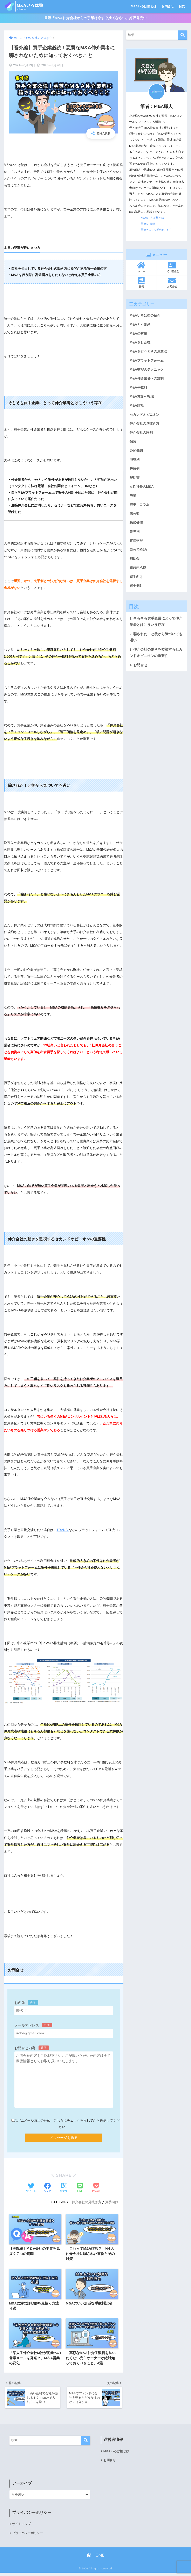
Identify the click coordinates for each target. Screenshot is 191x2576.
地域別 (135, 463)
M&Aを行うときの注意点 (149, 352)
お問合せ (168, 6)
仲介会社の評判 (142, 435)
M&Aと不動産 (140, 325)
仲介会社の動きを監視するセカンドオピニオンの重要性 (156, 659)
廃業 (133, 500)
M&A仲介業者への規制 (147, 380)
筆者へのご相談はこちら (156, 230)
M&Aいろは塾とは (143, 6)
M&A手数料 (139, 389)
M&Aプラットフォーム (147, 361)
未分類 (135, 518)
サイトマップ (22, 2527)
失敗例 (135, 472)
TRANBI (63, 1530)
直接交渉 (137, 545)
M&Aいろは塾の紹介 (146, 316)
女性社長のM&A (142, 490)
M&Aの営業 (139, 334)
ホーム (141, 267)
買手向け (111, 2202)
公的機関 (137, 453)
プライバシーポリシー (28, 2536)
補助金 (135, 564)
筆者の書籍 (148, 224)
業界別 (135, 536)
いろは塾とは (172, 267)
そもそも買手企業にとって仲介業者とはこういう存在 (156, 628)
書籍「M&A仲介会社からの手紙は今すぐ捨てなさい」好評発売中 (95, 18)
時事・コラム (140, 509)
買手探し (137, 591)
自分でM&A (139, 555)
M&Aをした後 (140, 343)
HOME (95, 2558)
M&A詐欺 (137, 408)
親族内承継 (138, 573)
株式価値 (137, 527)
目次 (182, 6)
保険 (133, 444)
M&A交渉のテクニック (147, 371)
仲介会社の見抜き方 (86, 2202)
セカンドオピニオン (145, 417)
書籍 (141, 282)
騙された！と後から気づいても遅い (156, 643)
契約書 (135, 481)
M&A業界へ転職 (142, 398)
